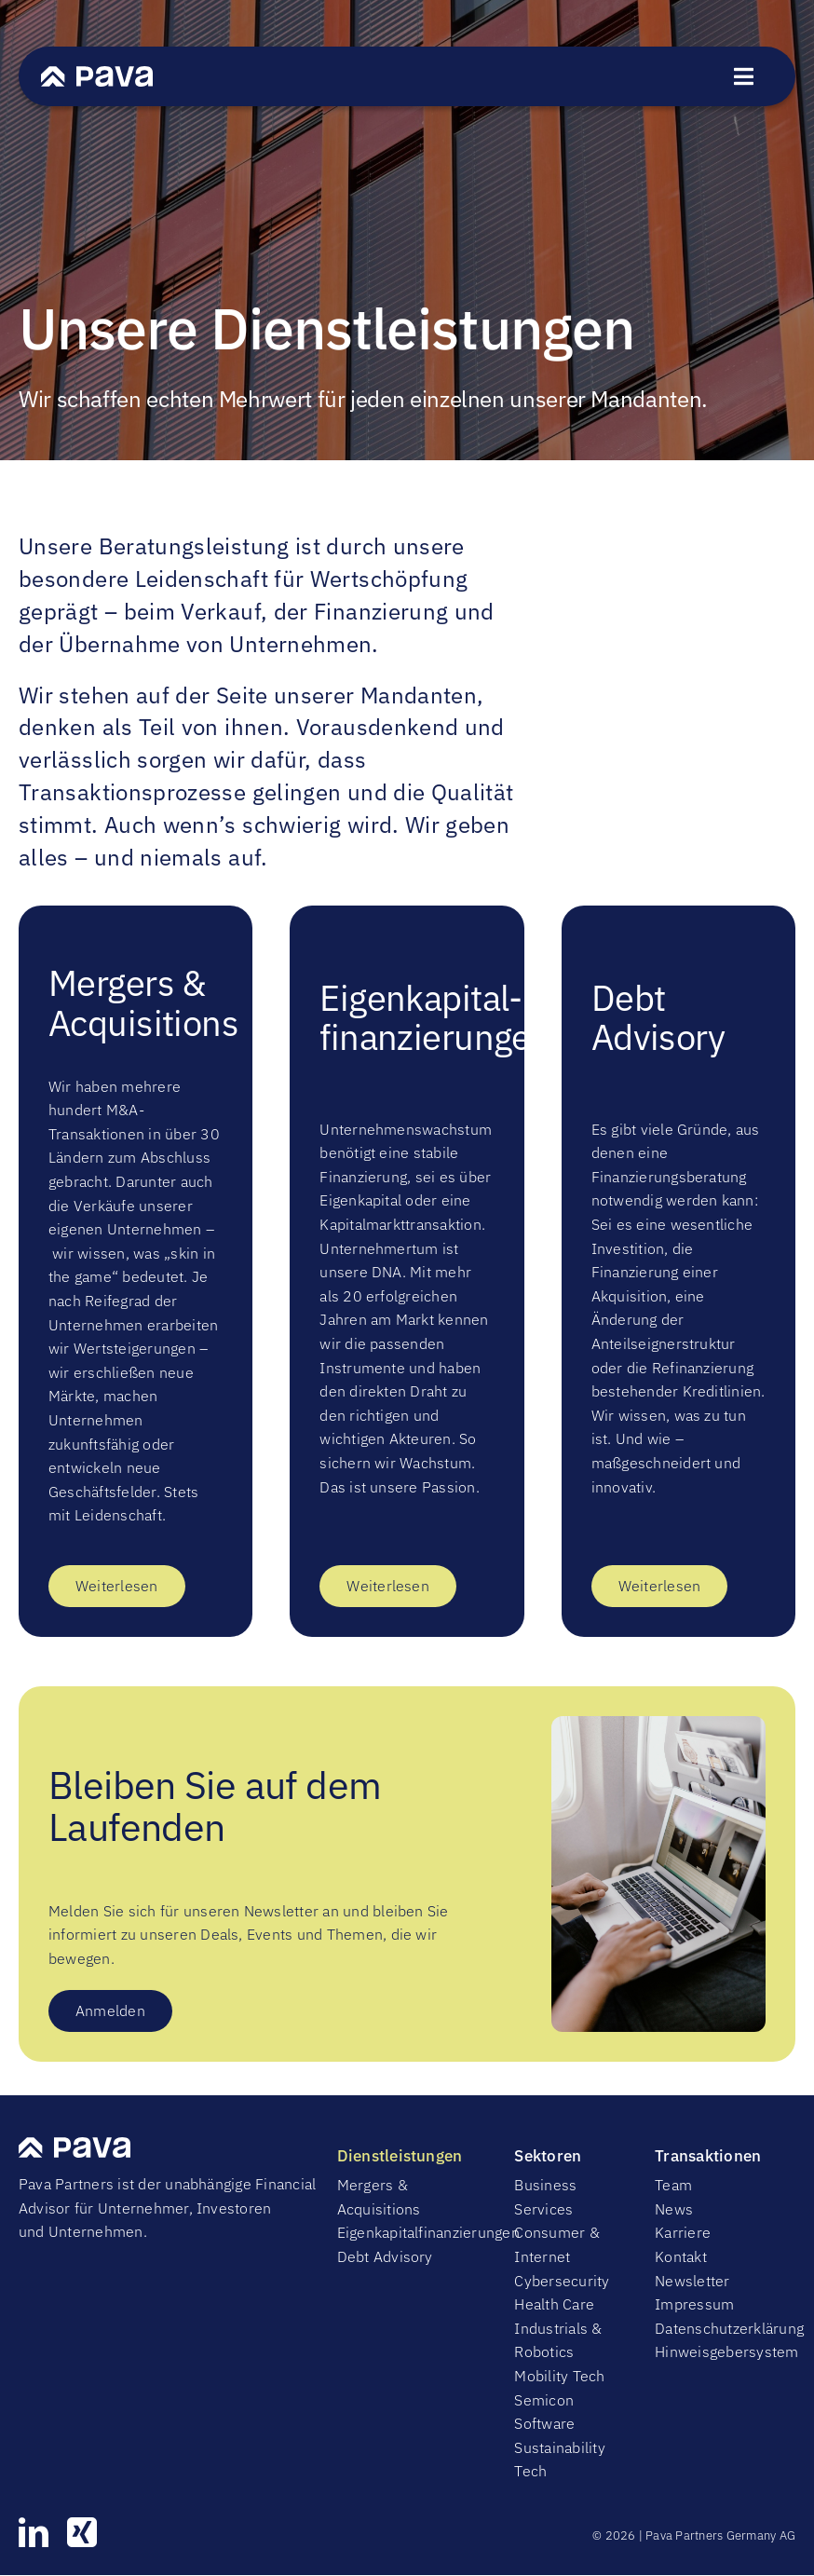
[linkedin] (33, 2532)
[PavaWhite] (97, 73)
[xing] (82, 2532)
